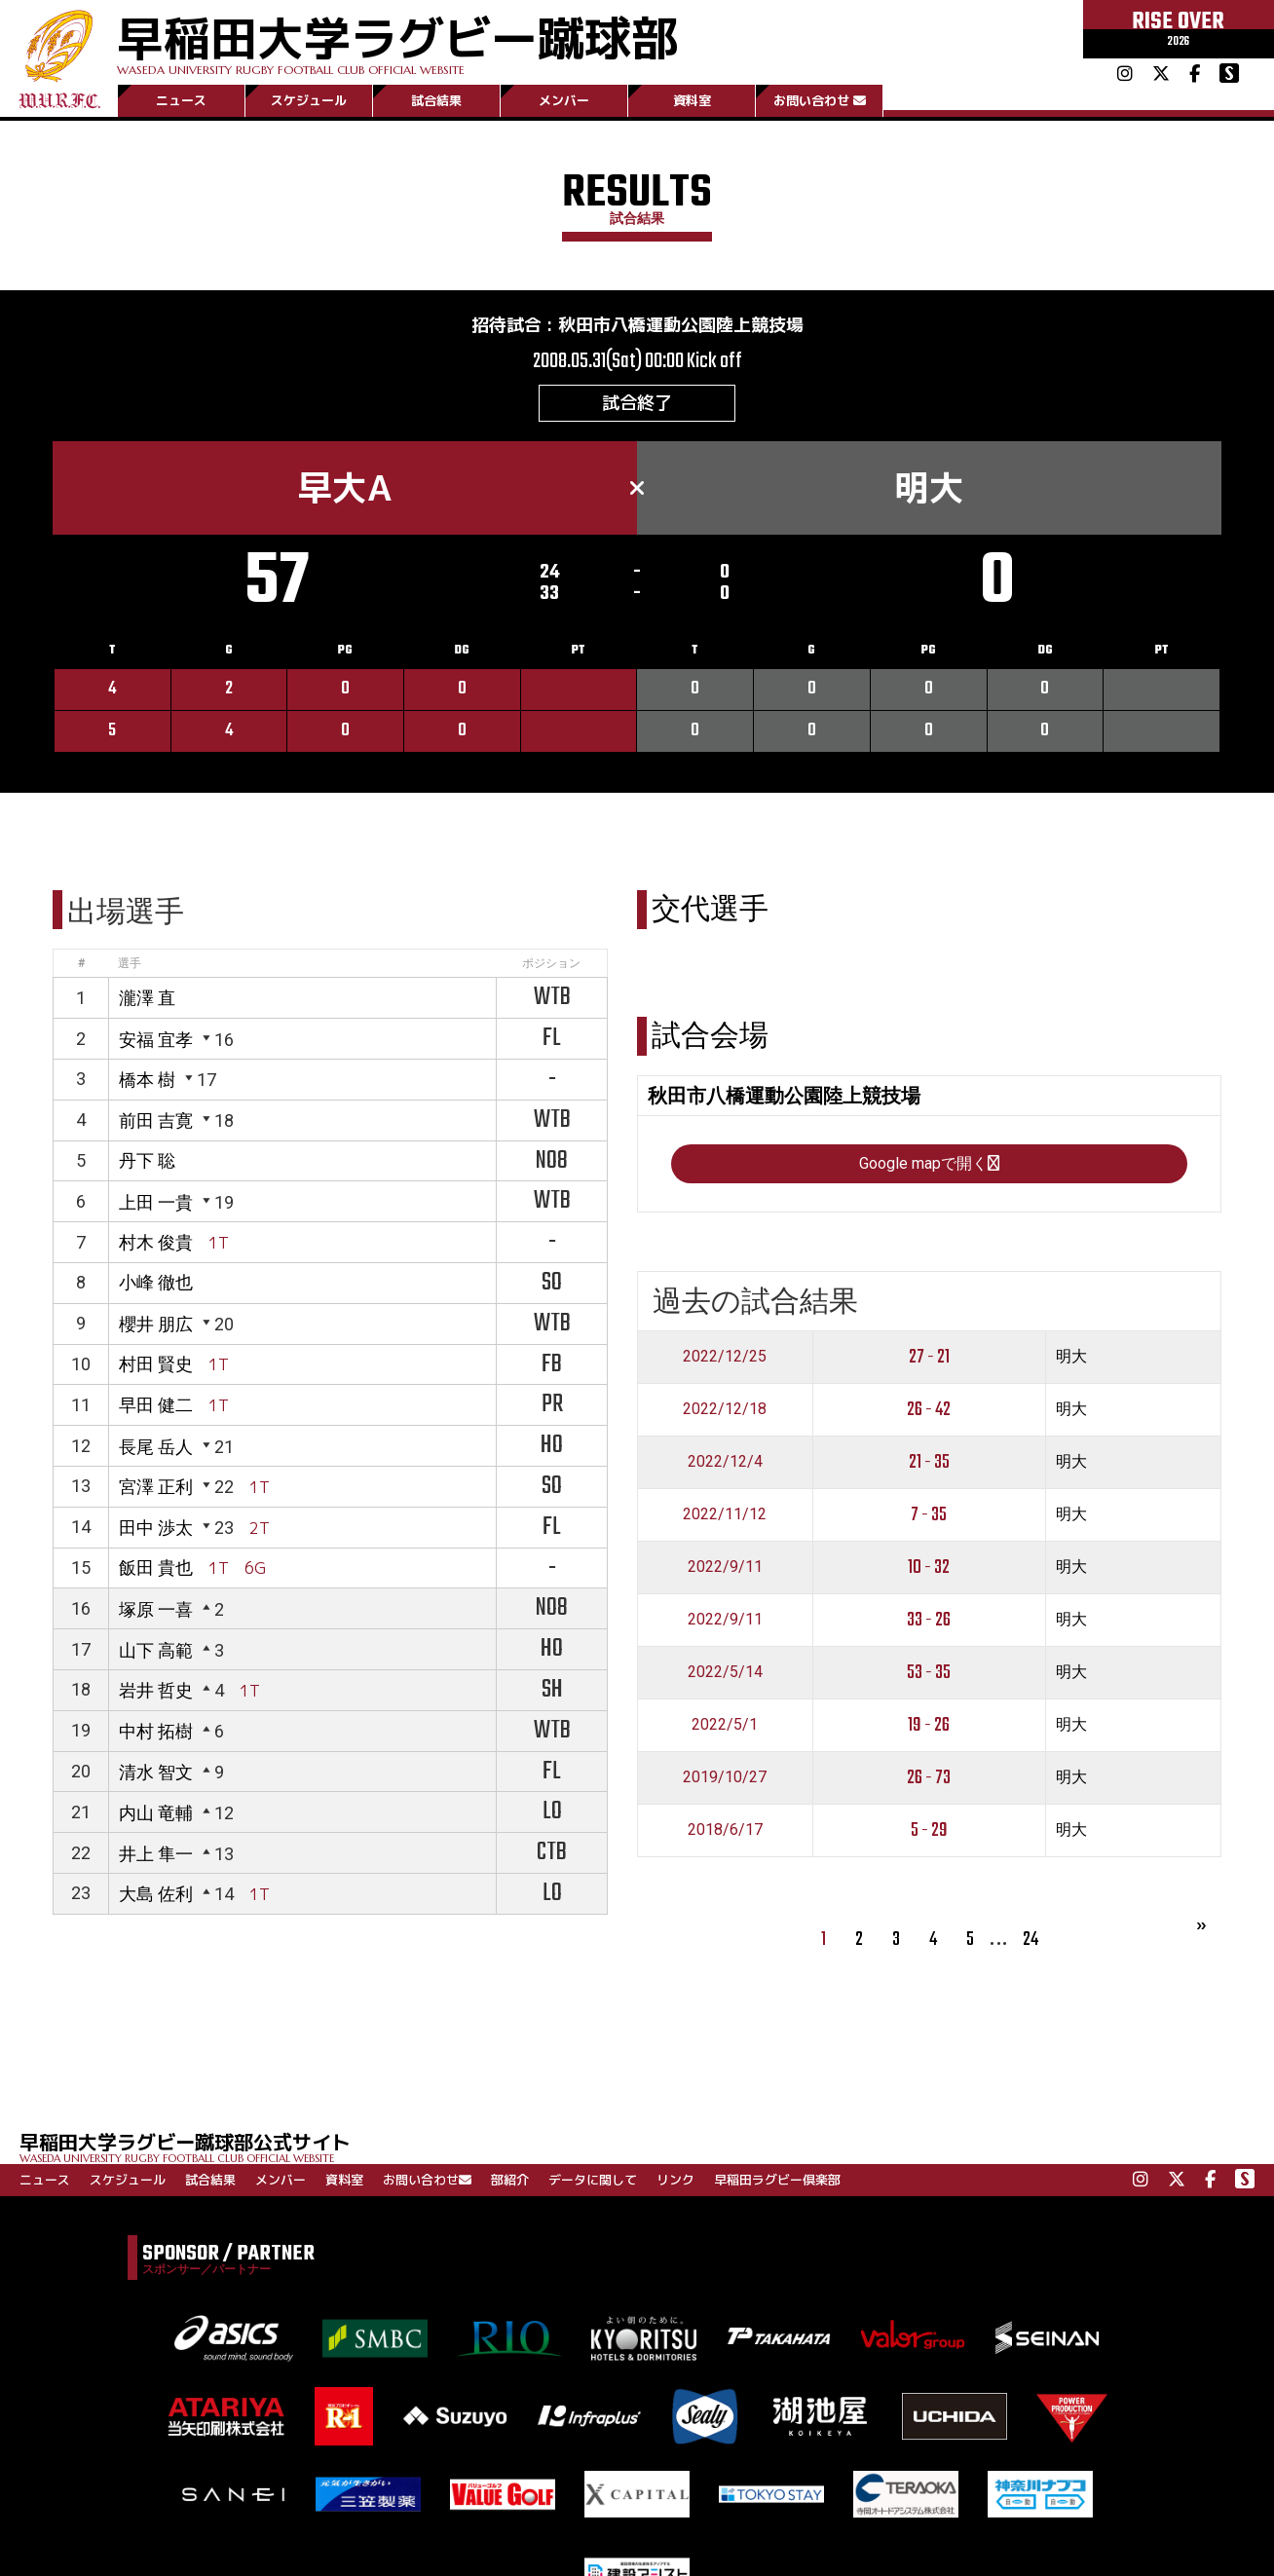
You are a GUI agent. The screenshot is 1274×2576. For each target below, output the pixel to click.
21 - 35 (929, 1462)
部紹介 (510, 2179)
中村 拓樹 (156, 1731)
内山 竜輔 (156, 1813)
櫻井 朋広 (156, 1324)
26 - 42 (929, 1410)
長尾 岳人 (156, 1447)
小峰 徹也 (156, 1282)
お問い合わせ (819, 100)
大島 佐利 (156, 1894)
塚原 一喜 (156, 1609)
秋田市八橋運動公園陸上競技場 (681, 325)
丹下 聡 (147, 1160)
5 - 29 (929, 1830)
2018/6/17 (725, 1829)
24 (1030, 1939)
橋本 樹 (147, 1079)
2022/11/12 (725, 1514)
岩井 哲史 (156, 1690)
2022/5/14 (725, 1671)
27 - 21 (929, 1357)
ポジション (551, 963)
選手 (129, 963)
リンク (675, 2179)
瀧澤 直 (147, 998)
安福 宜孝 (156, 1039)
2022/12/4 (725, 1461)
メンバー (564, 100)
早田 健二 (156, 1405)
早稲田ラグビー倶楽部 (777, 2179)
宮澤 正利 (156, 1486)
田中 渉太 (156, 1527)
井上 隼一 (156, 1854)
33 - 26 (929, 1620)
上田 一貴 (156, 1202)
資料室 (692, 100)
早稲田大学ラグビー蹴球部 (397, 40)
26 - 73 (929, 1778)
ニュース (181, 100)
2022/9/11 (725, 1566)
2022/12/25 (725, 1356)
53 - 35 (929, 1673)
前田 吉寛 (156, 1120)
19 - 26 (929, 1725)
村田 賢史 (156, 1364)
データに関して (592, 2179)
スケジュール (309, 100)
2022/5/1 (725, 1724)
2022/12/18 (725, 1409)
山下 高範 (156, 1650)
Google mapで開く (929, 1163)
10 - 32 (929, 1567)
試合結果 (436, 100)
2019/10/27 (725, 1777)
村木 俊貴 (156, 1242)
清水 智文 (156, 1772)
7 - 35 (929, 1515)
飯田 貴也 (156, 1567)
